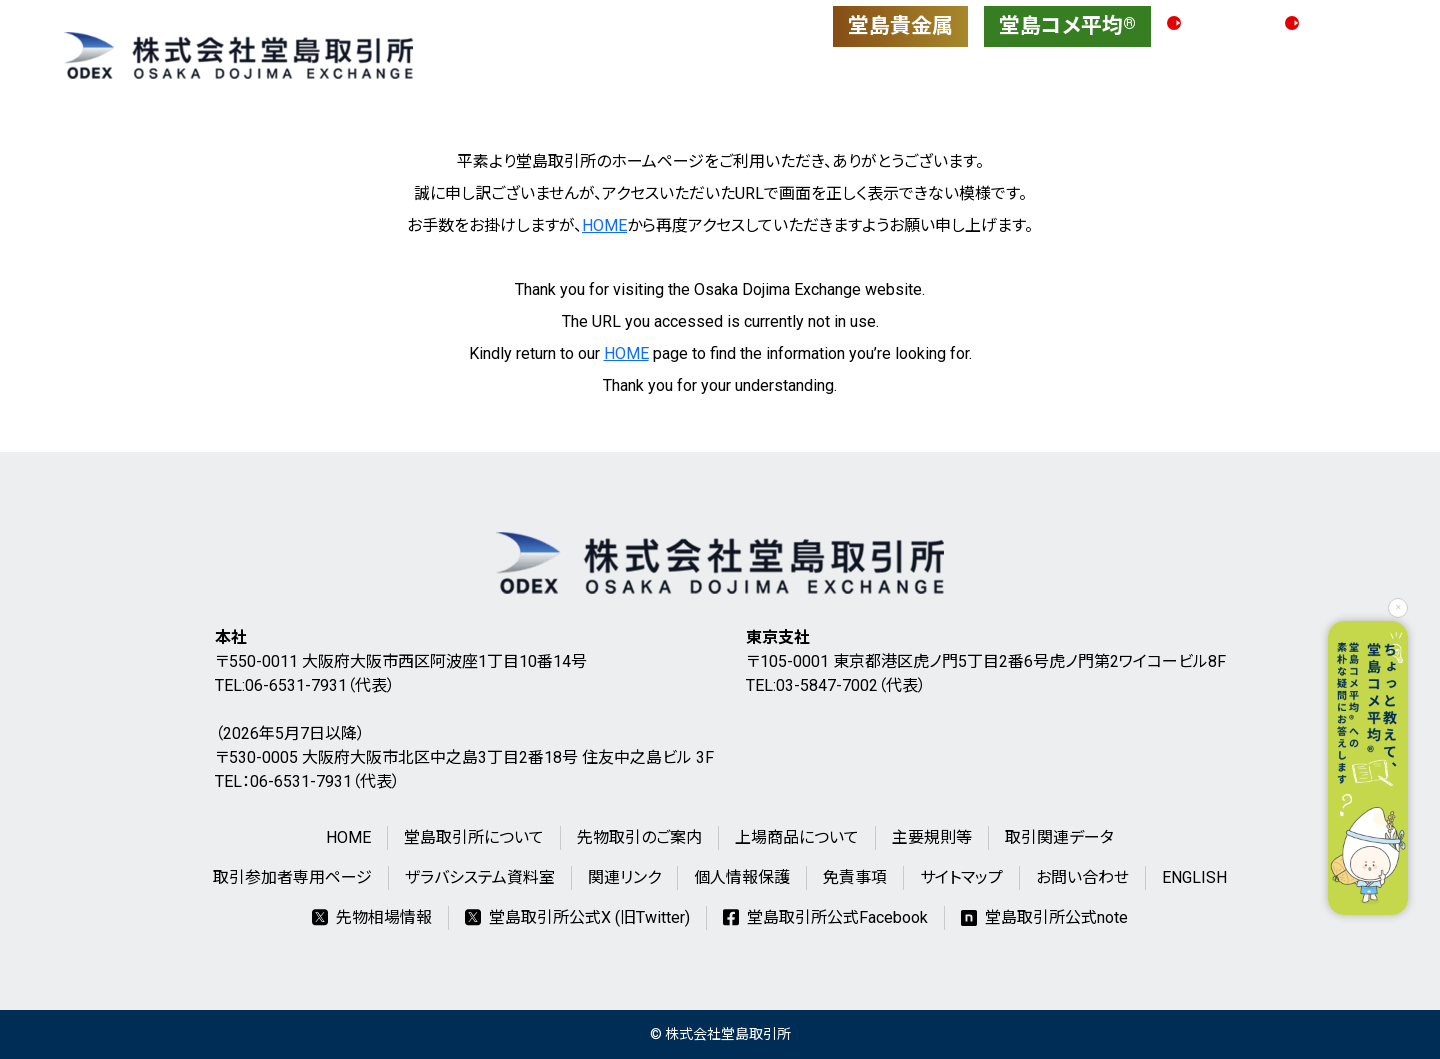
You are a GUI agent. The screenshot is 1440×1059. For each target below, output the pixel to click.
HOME (604, 225)
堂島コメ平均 (1067, 26)
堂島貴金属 (900, 26)
